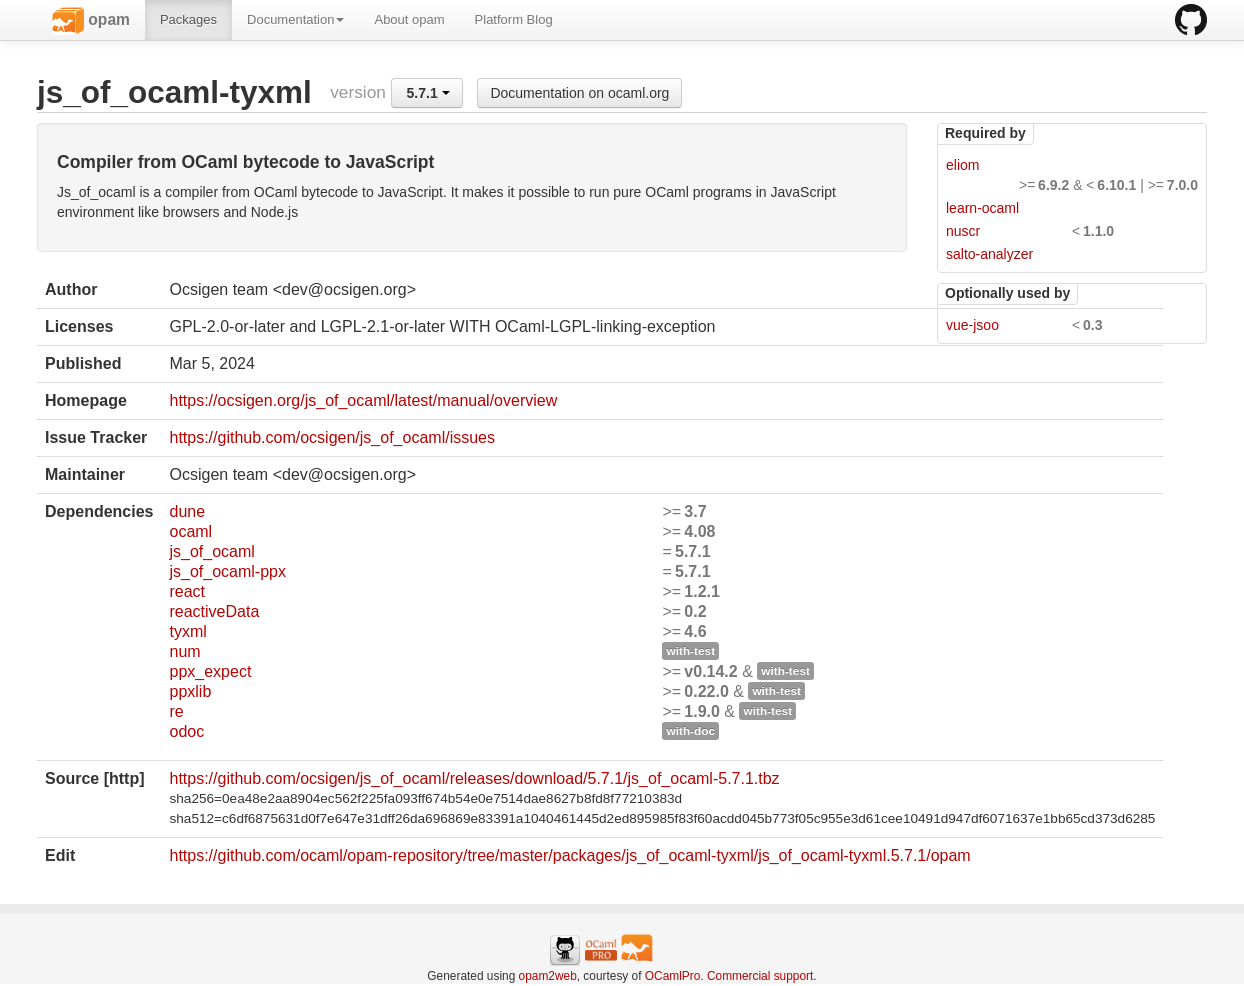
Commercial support (760, 976)
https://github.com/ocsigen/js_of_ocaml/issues (332, 437)
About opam (409, 19)
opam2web (548, 976)
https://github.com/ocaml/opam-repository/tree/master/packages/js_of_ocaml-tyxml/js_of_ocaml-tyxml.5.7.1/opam (569, 855)
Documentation (295, 19)
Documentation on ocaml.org (579, 93)
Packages (188, 19)
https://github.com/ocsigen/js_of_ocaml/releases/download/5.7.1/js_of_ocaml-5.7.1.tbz (474, 778)
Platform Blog (514, 19)
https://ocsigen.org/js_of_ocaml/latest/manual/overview (363, 400)
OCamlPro (673, 976)
